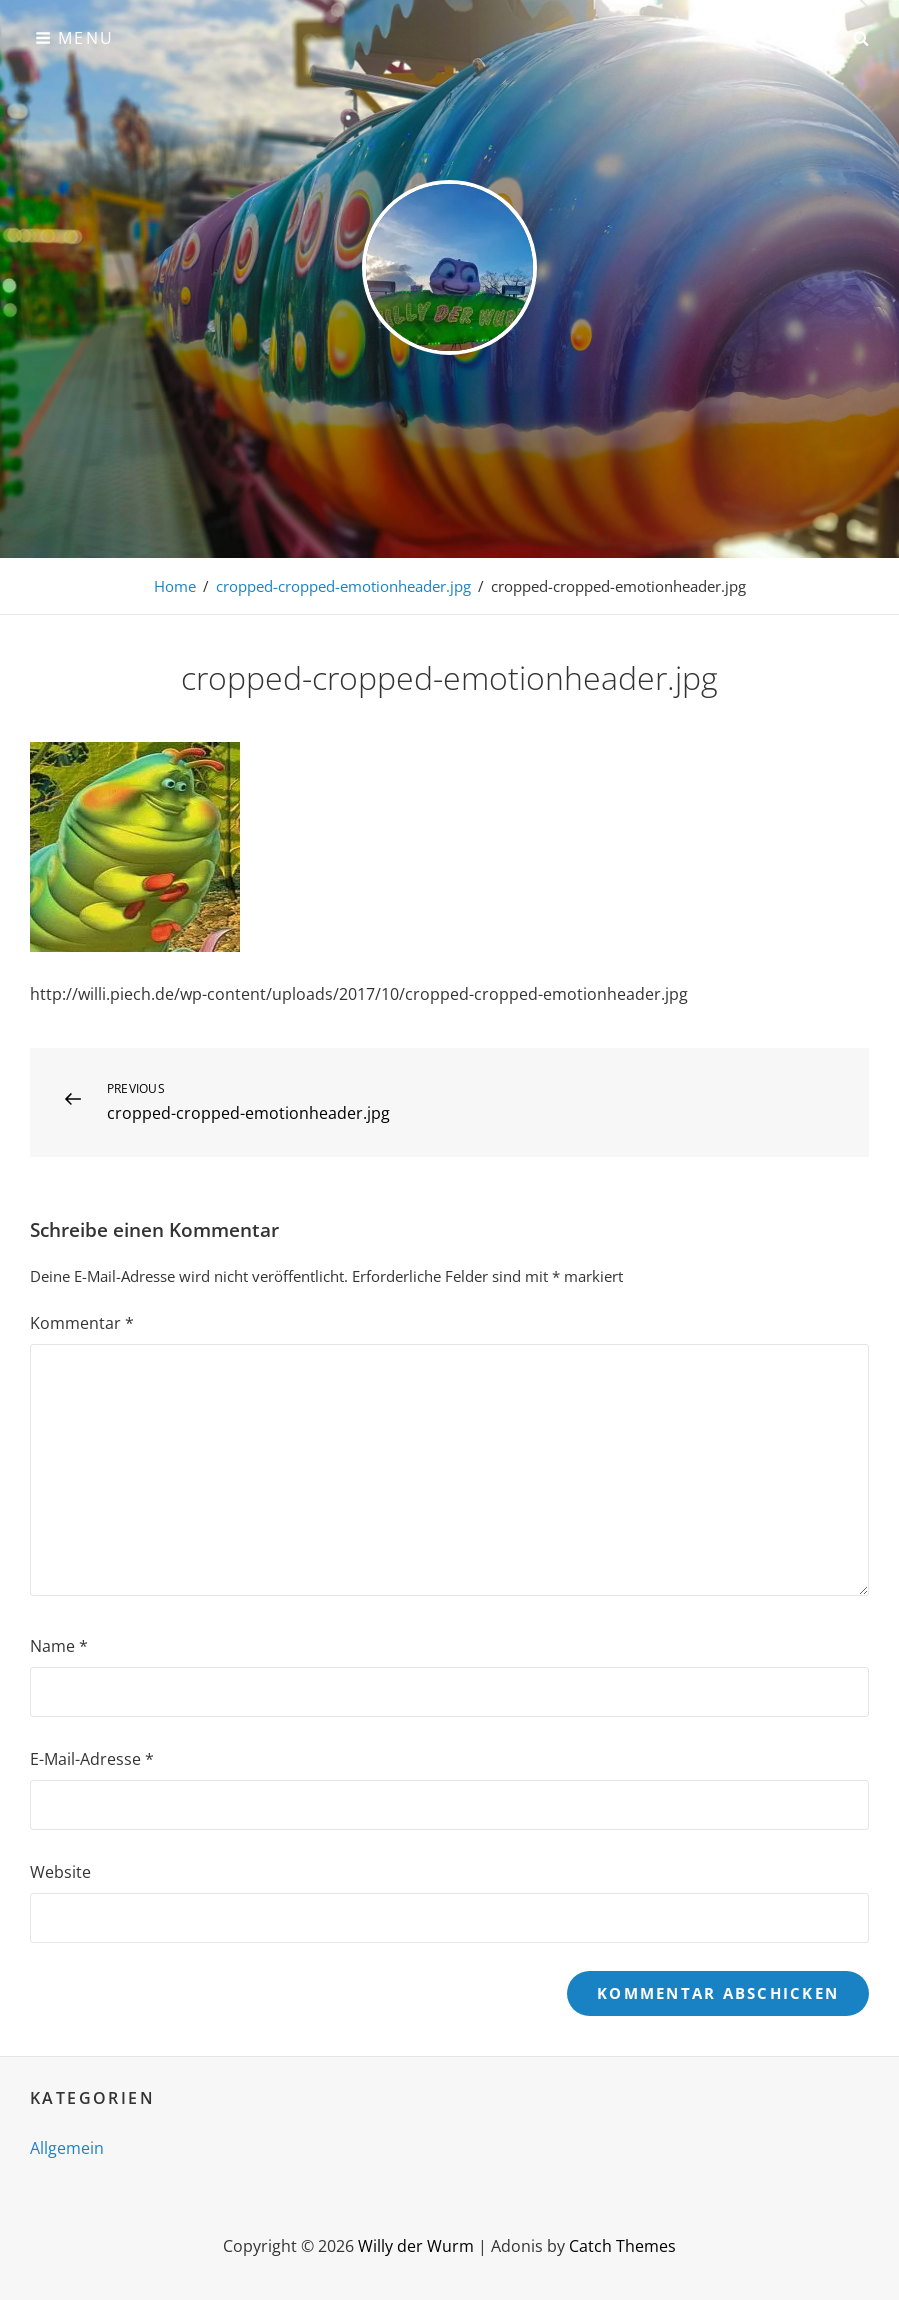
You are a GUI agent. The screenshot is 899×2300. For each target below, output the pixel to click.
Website (60, 1872)
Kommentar (82, 1323)
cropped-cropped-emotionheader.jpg (343, 586)
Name (59, 1646)
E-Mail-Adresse (92, 1759)
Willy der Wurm (416, 2246)
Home (175, 586)
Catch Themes (622, 2246)
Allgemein (67, 2148)
